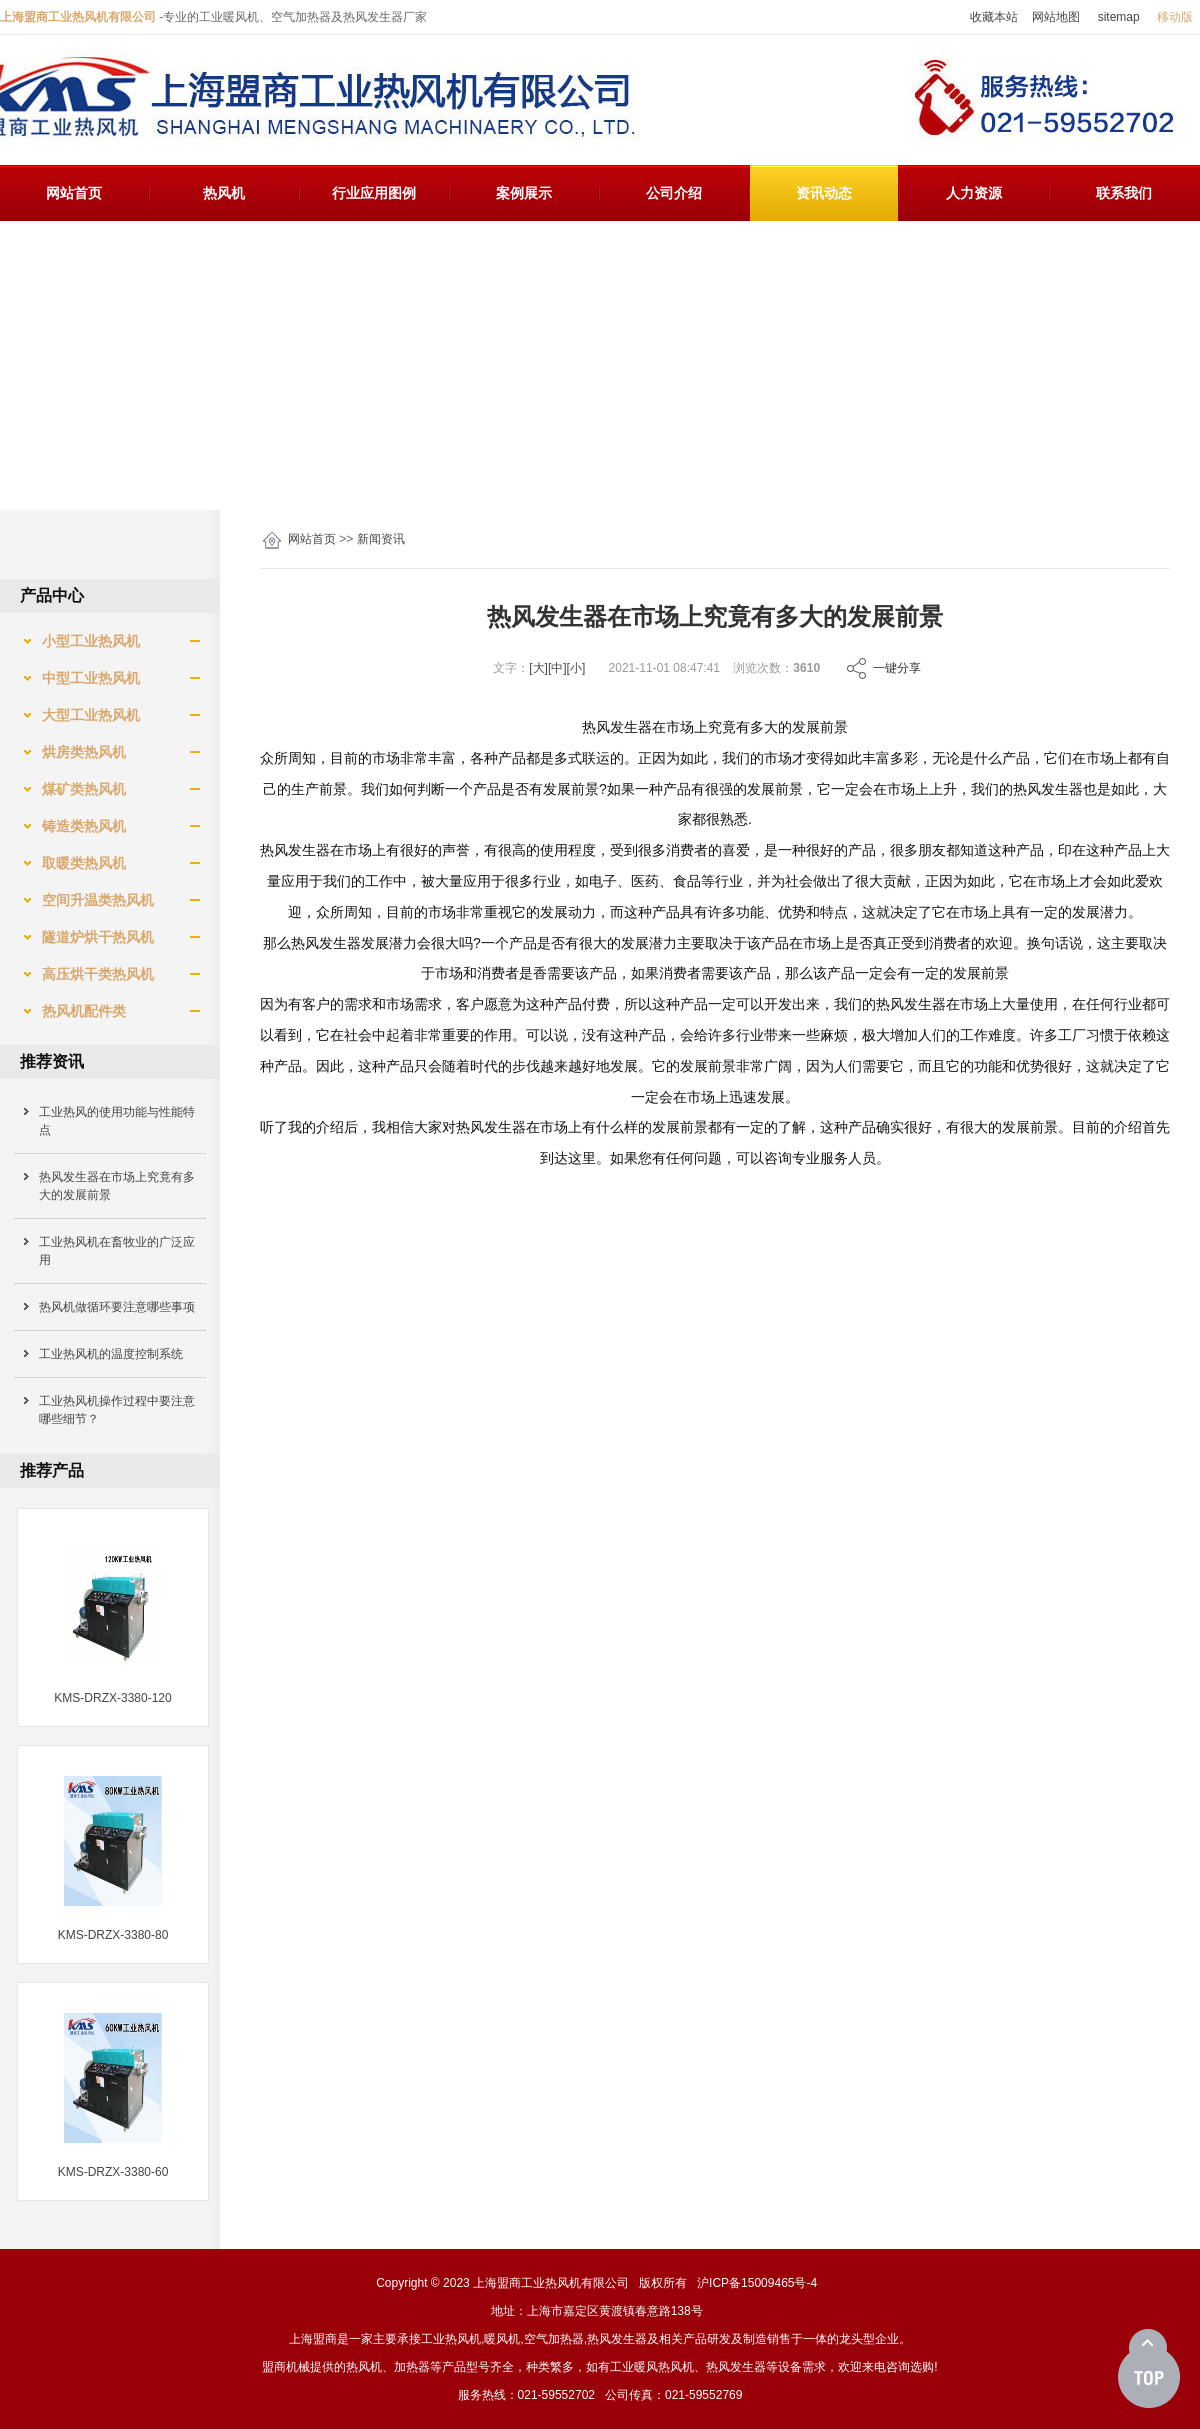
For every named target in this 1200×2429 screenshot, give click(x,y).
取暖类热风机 (76, 863)
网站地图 (1056, 17)
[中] (557, 668)
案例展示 (524, 193)
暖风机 (502, 2339)
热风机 (224, 193)
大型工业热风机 (83, 715)
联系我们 (1124, 193)
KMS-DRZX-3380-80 (113, 1935)
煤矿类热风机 (76, 789)
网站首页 (74, 193)
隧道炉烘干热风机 (90, 937)
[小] (576, 668)
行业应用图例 (374, 193)
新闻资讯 (381, 539)
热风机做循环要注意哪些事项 (117, 1307)
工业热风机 (451, 2339)
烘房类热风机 (76, 752)
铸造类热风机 (76, 826)
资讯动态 (824, 193)
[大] (538, 668)
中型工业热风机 (83, 678)
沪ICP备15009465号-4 (757, 2283)
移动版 (1175, 17)
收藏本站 (994, 17)
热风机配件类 (76, 1011)
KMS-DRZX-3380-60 (113, 2172)
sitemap (1119, 17)
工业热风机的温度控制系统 (111, 1354)
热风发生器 (617, 2339)
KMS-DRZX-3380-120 (112, 1698)
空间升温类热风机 (90, 900)
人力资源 (974, 193)
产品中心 (52, 595)
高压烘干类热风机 (90, 974)
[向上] (1149, 2369)
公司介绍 (674, 193)
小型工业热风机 (83, 641)
